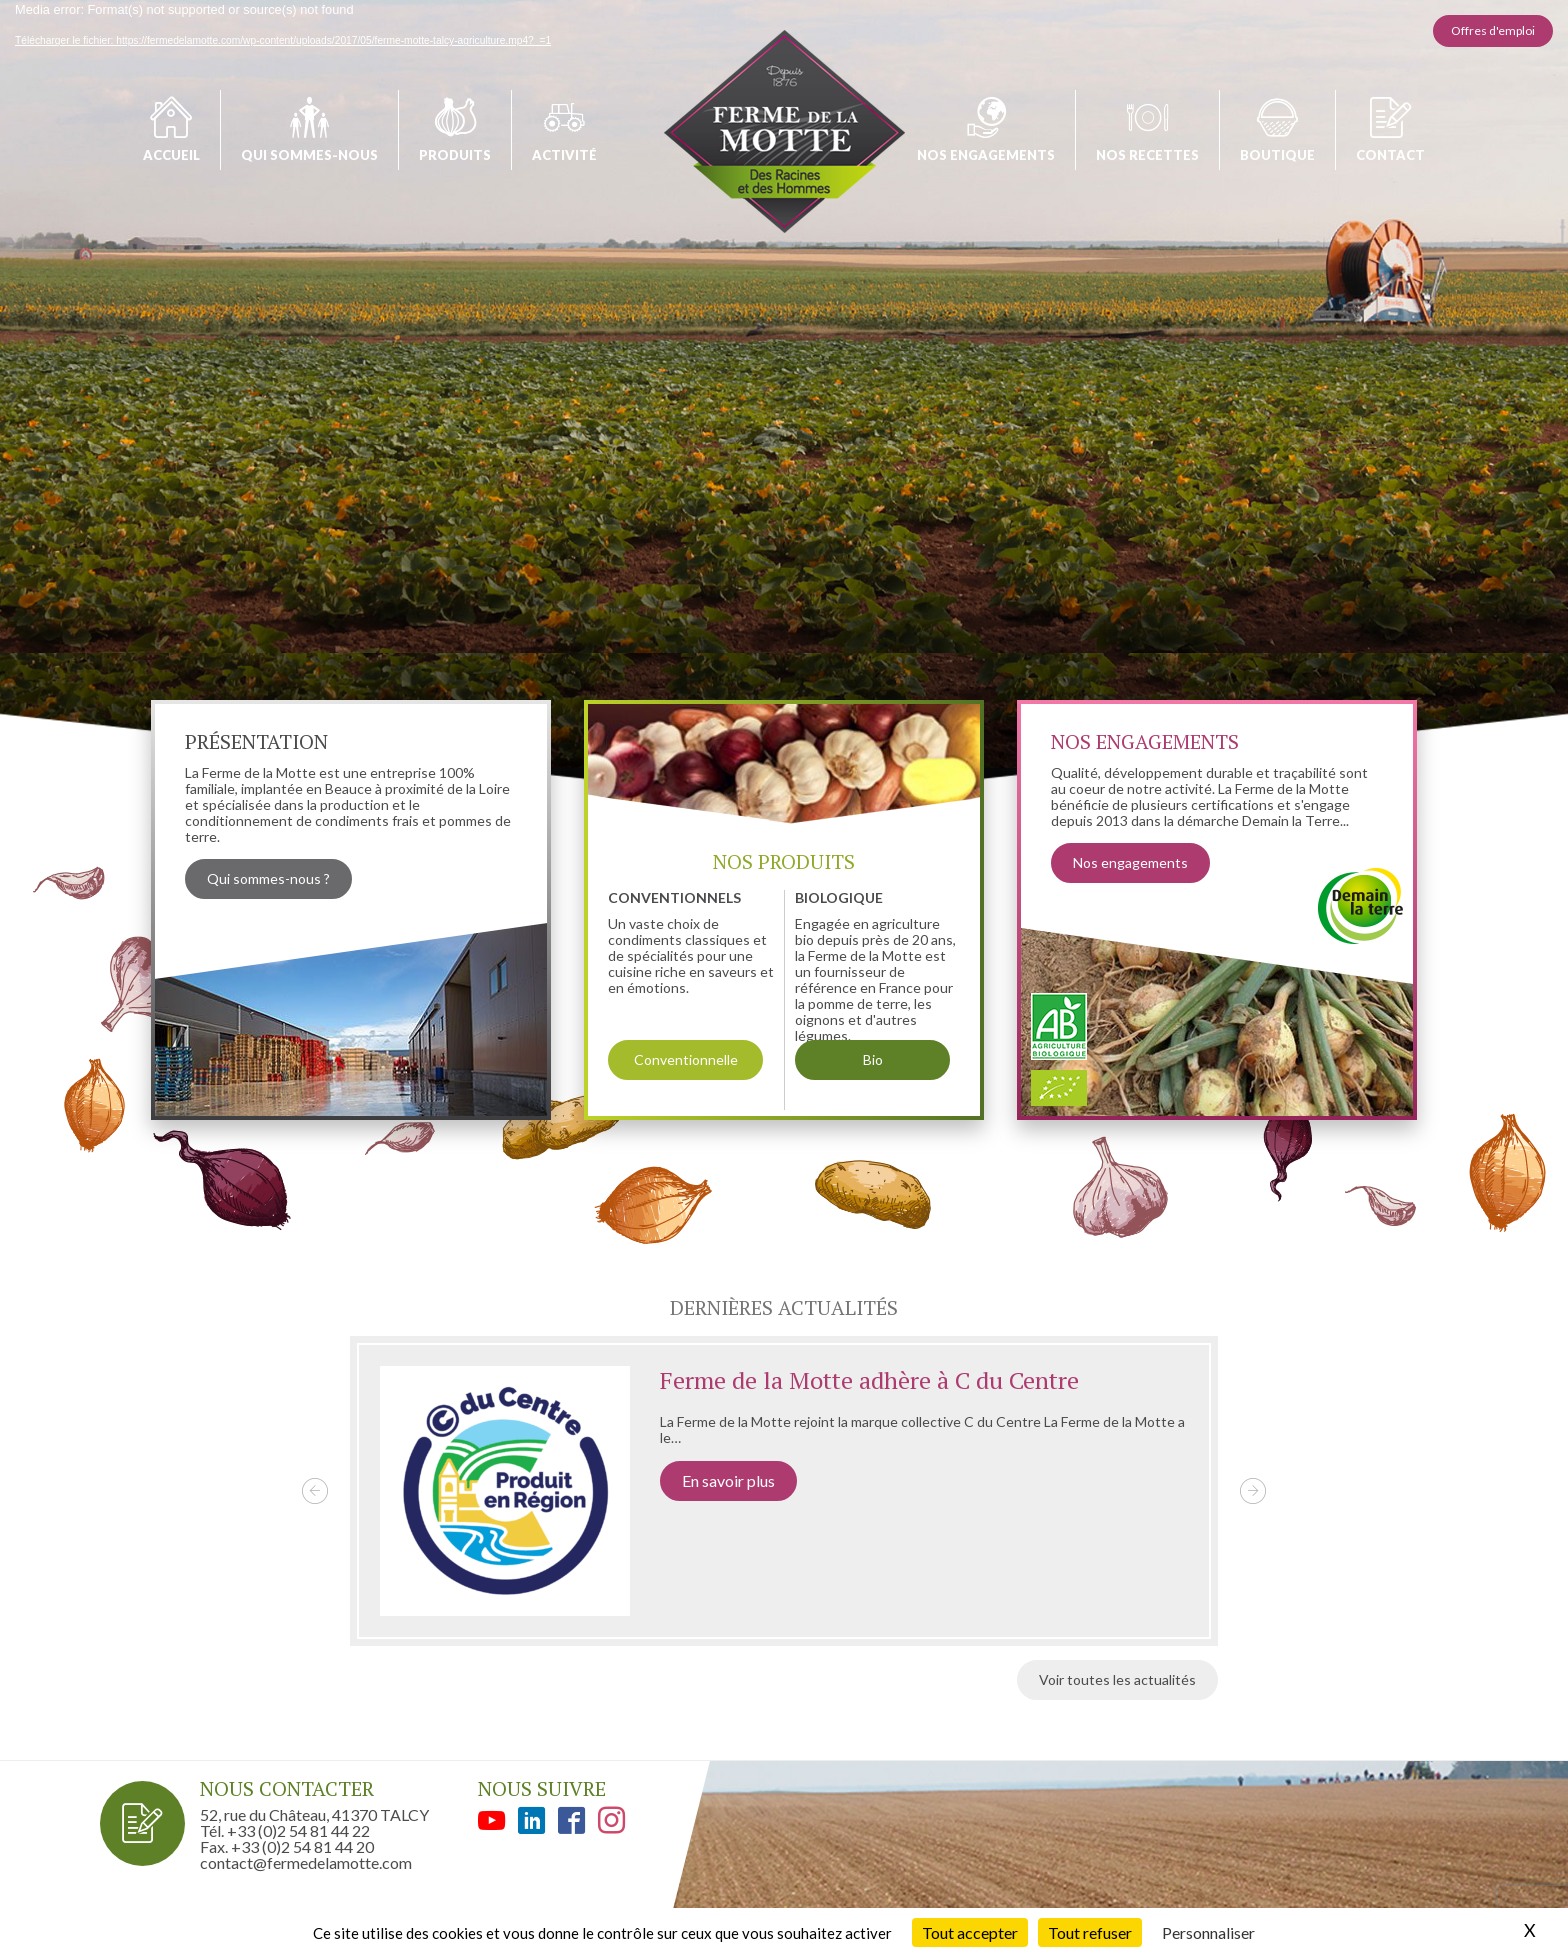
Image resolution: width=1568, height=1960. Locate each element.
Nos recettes (1147, 155)
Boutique (1277, 155)
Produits (455, 155)
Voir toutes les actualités (1117, 1679)
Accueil (171, 155)
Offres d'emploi (1493, 30)
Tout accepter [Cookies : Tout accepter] (970, 1932)
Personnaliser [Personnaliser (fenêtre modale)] (1208, 1932)
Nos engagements (986, 155)
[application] (784, 441)
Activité (564, 155)
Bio (873, 1059)
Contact (1390, 155)
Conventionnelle (686, 1059)
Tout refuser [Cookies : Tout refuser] (1090, 1932)
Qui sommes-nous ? (268, 878)
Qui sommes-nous (309, 155)
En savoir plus (728, 1480)
